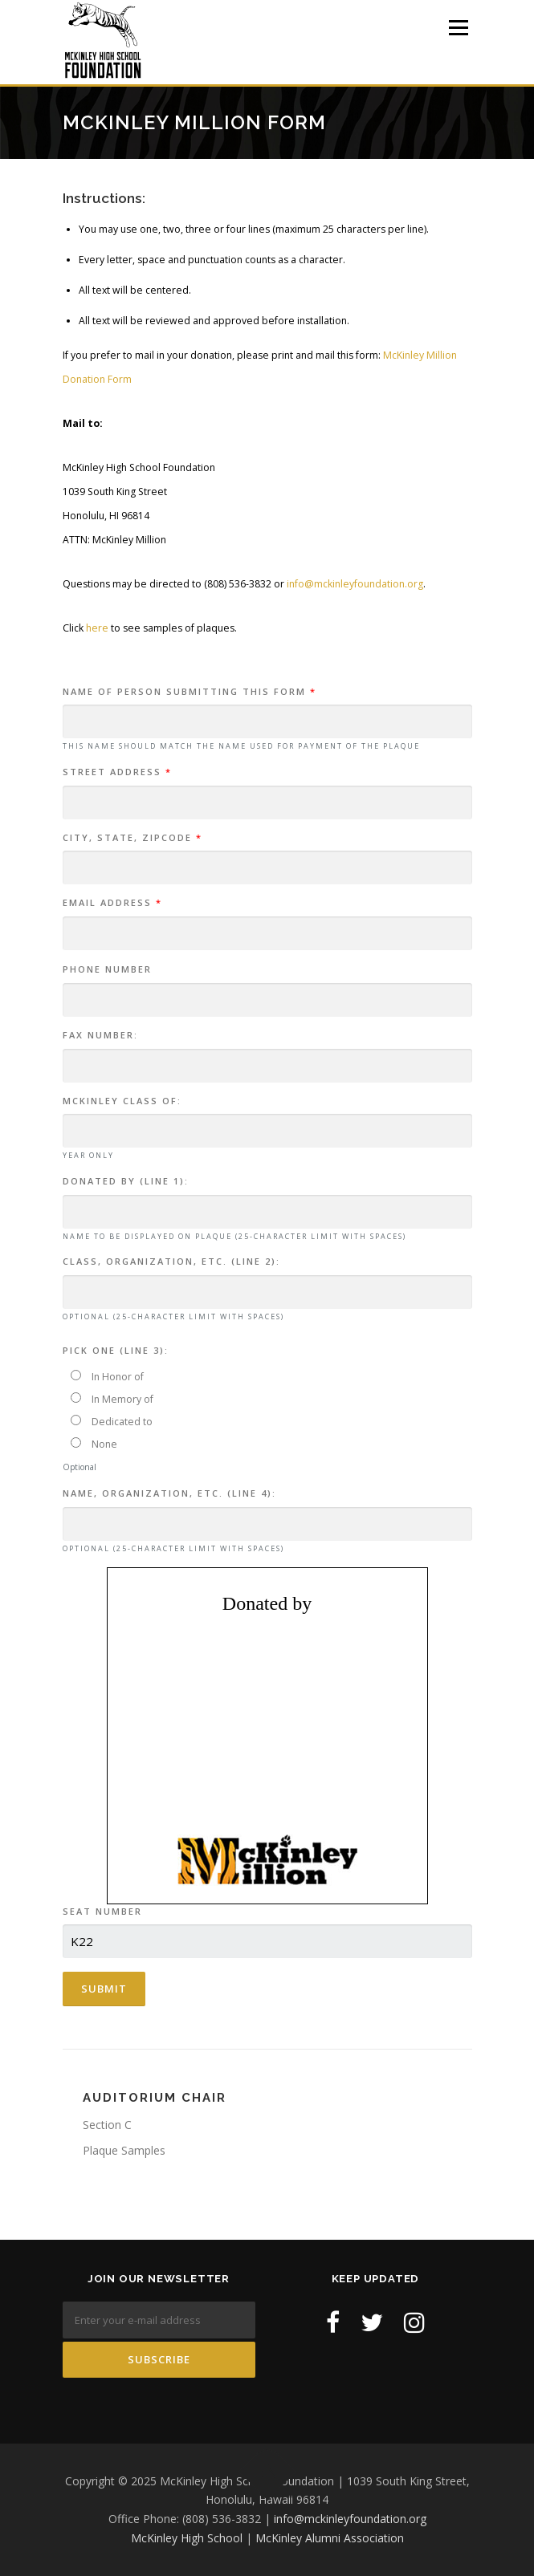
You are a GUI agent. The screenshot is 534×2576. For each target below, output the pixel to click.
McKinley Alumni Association (329, 2538)
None (94, 1444)
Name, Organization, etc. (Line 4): (169, 1493)
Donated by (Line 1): (126, 1181)
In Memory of (112, 1399)
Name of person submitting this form (189, 691)
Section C (107, 2124)
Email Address (112, 902)
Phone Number (107, 969)
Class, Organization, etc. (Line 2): (171, 1261)
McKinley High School (187, 2538)
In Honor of (107, 1376)
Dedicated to (112, 1421)
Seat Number (102, 1911)
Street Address (117, 772)
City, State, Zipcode (132, 837)
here (97, 628)
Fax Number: (100, 1035)
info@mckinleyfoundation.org (355, 584)
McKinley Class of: (122, 1101)
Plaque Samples (124, 2150)
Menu (457, 28)
